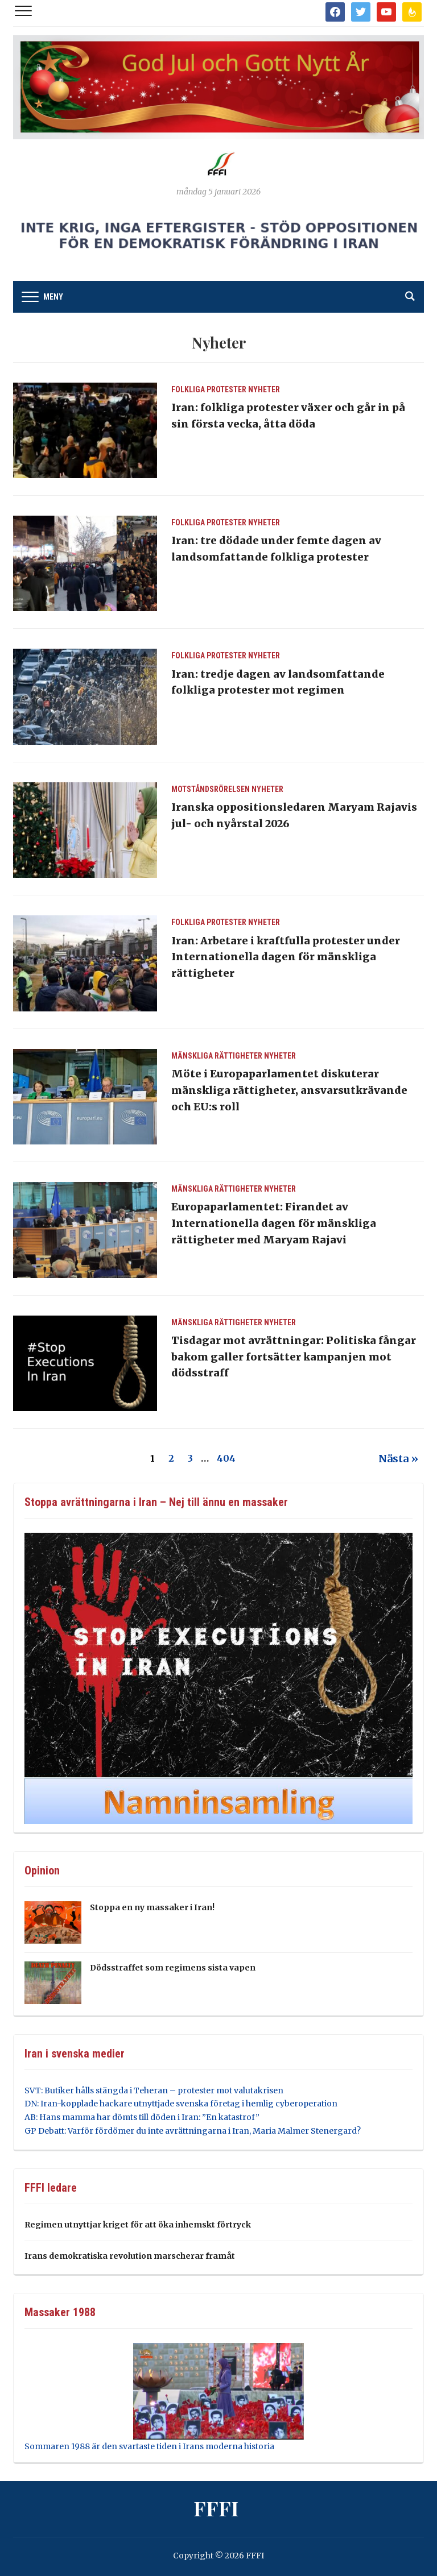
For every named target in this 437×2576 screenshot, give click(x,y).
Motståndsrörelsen (210, 789)
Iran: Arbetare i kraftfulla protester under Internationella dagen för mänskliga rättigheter (285, 957)
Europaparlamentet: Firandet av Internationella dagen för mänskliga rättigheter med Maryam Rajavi (273, 1223)
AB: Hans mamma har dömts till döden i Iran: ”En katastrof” (141, 2117)
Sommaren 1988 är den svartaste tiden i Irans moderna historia (149, 2446)
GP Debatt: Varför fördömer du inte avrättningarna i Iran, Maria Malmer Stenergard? (192, 2131)
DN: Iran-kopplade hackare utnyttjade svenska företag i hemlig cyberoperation (180, 2103)
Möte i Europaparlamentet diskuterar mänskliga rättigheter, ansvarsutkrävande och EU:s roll (289, 1090)
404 (226, 1458)
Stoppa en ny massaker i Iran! (152, 1907)
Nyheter (264, 389)
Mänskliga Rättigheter (216, 1055)
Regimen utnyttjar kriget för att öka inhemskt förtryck (137, 2225)
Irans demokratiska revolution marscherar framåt (129, 2256)
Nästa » (398, 1458)
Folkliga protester (208, 389)
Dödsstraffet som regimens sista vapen (172, 1968)
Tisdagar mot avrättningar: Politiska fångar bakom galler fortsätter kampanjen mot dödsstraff (293, 1357)
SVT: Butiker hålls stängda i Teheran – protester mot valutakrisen (153, 2090)
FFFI (215, 2507)
